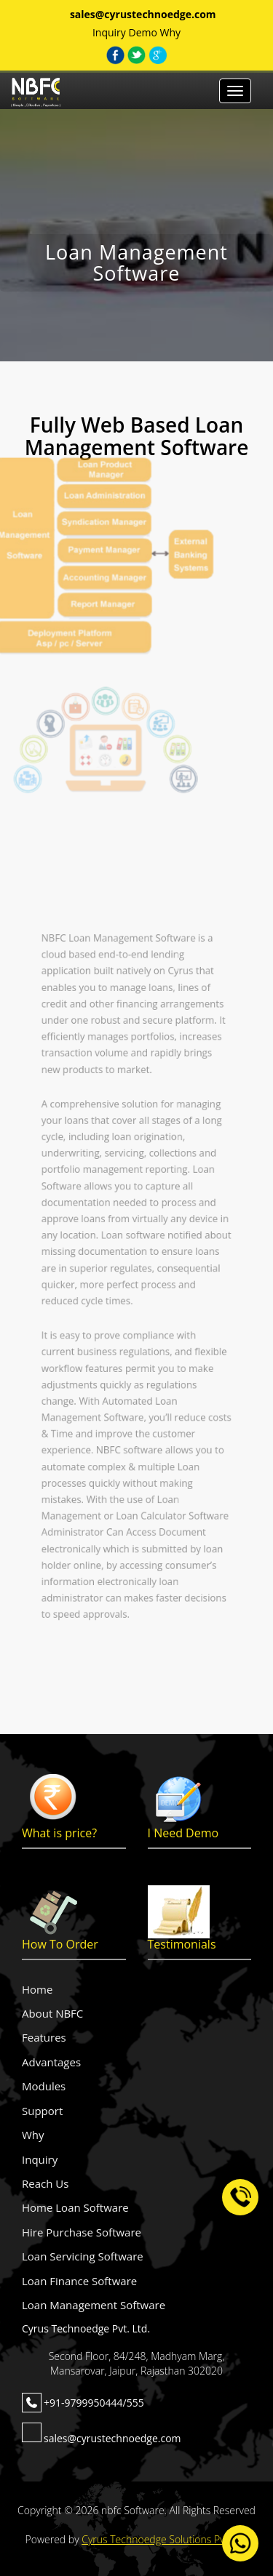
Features (44, 2037)
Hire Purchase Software (81, 2232)
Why (170, 32)
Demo (142, 32)
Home (37, 1989)
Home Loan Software (75, 2207)
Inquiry (109, 32)
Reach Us (45, 2183)
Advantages (51, 2062)
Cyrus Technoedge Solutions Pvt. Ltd (165, 2539)
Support (42, 2110)
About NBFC (52, 2013)
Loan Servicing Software (82, 2256)
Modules (44, 2086)
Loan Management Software (93, 2305)
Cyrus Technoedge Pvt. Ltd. (86, 2328)
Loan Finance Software (79, 2281)
